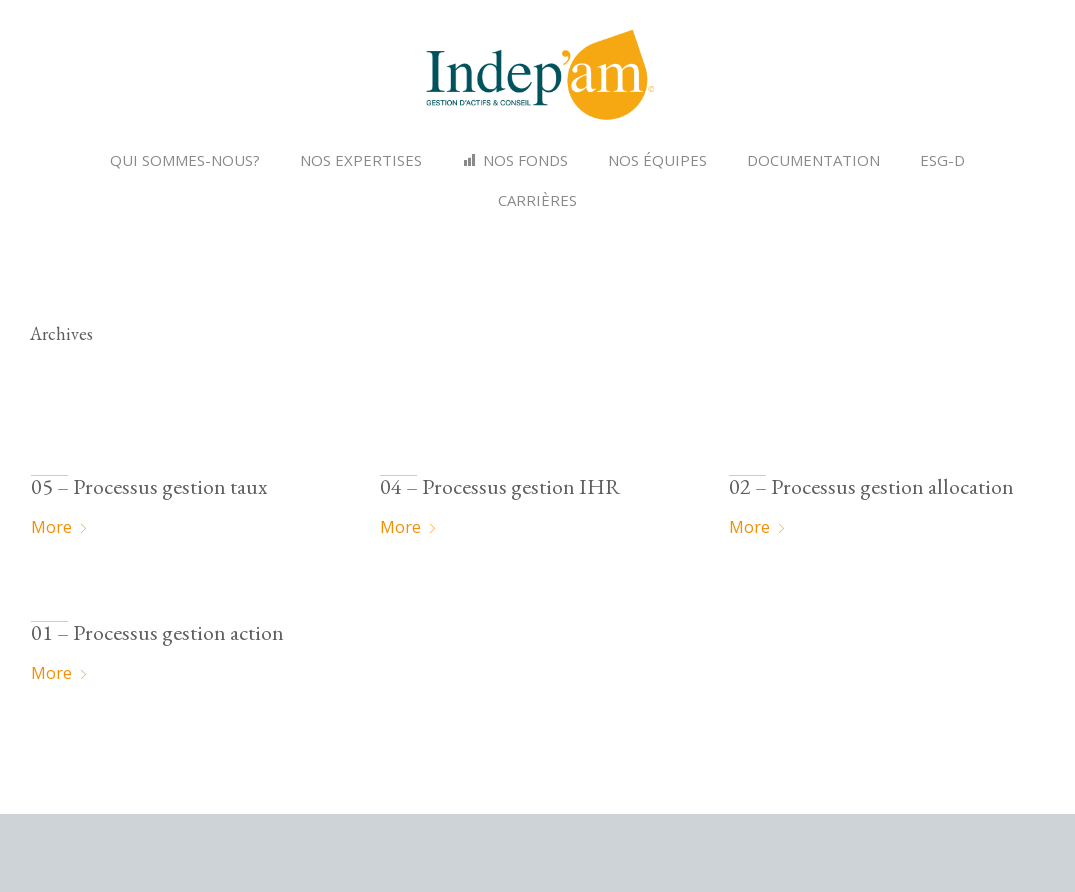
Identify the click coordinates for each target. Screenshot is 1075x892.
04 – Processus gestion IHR (500, 486)
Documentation (813, 160)
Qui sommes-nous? (185, 160)
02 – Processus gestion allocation (871, 486)
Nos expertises (361, 160)
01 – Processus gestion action (157, 632)
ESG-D (942, 160)
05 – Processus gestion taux (149, 486)
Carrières (537, 200)
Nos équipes (657, 160)
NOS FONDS (525, 160)
